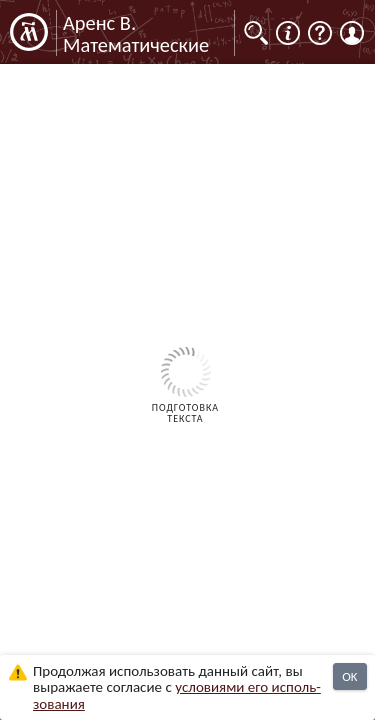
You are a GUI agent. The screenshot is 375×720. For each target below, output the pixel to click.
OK (349, 676)
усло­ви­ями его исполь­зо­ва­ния (177, 695)
